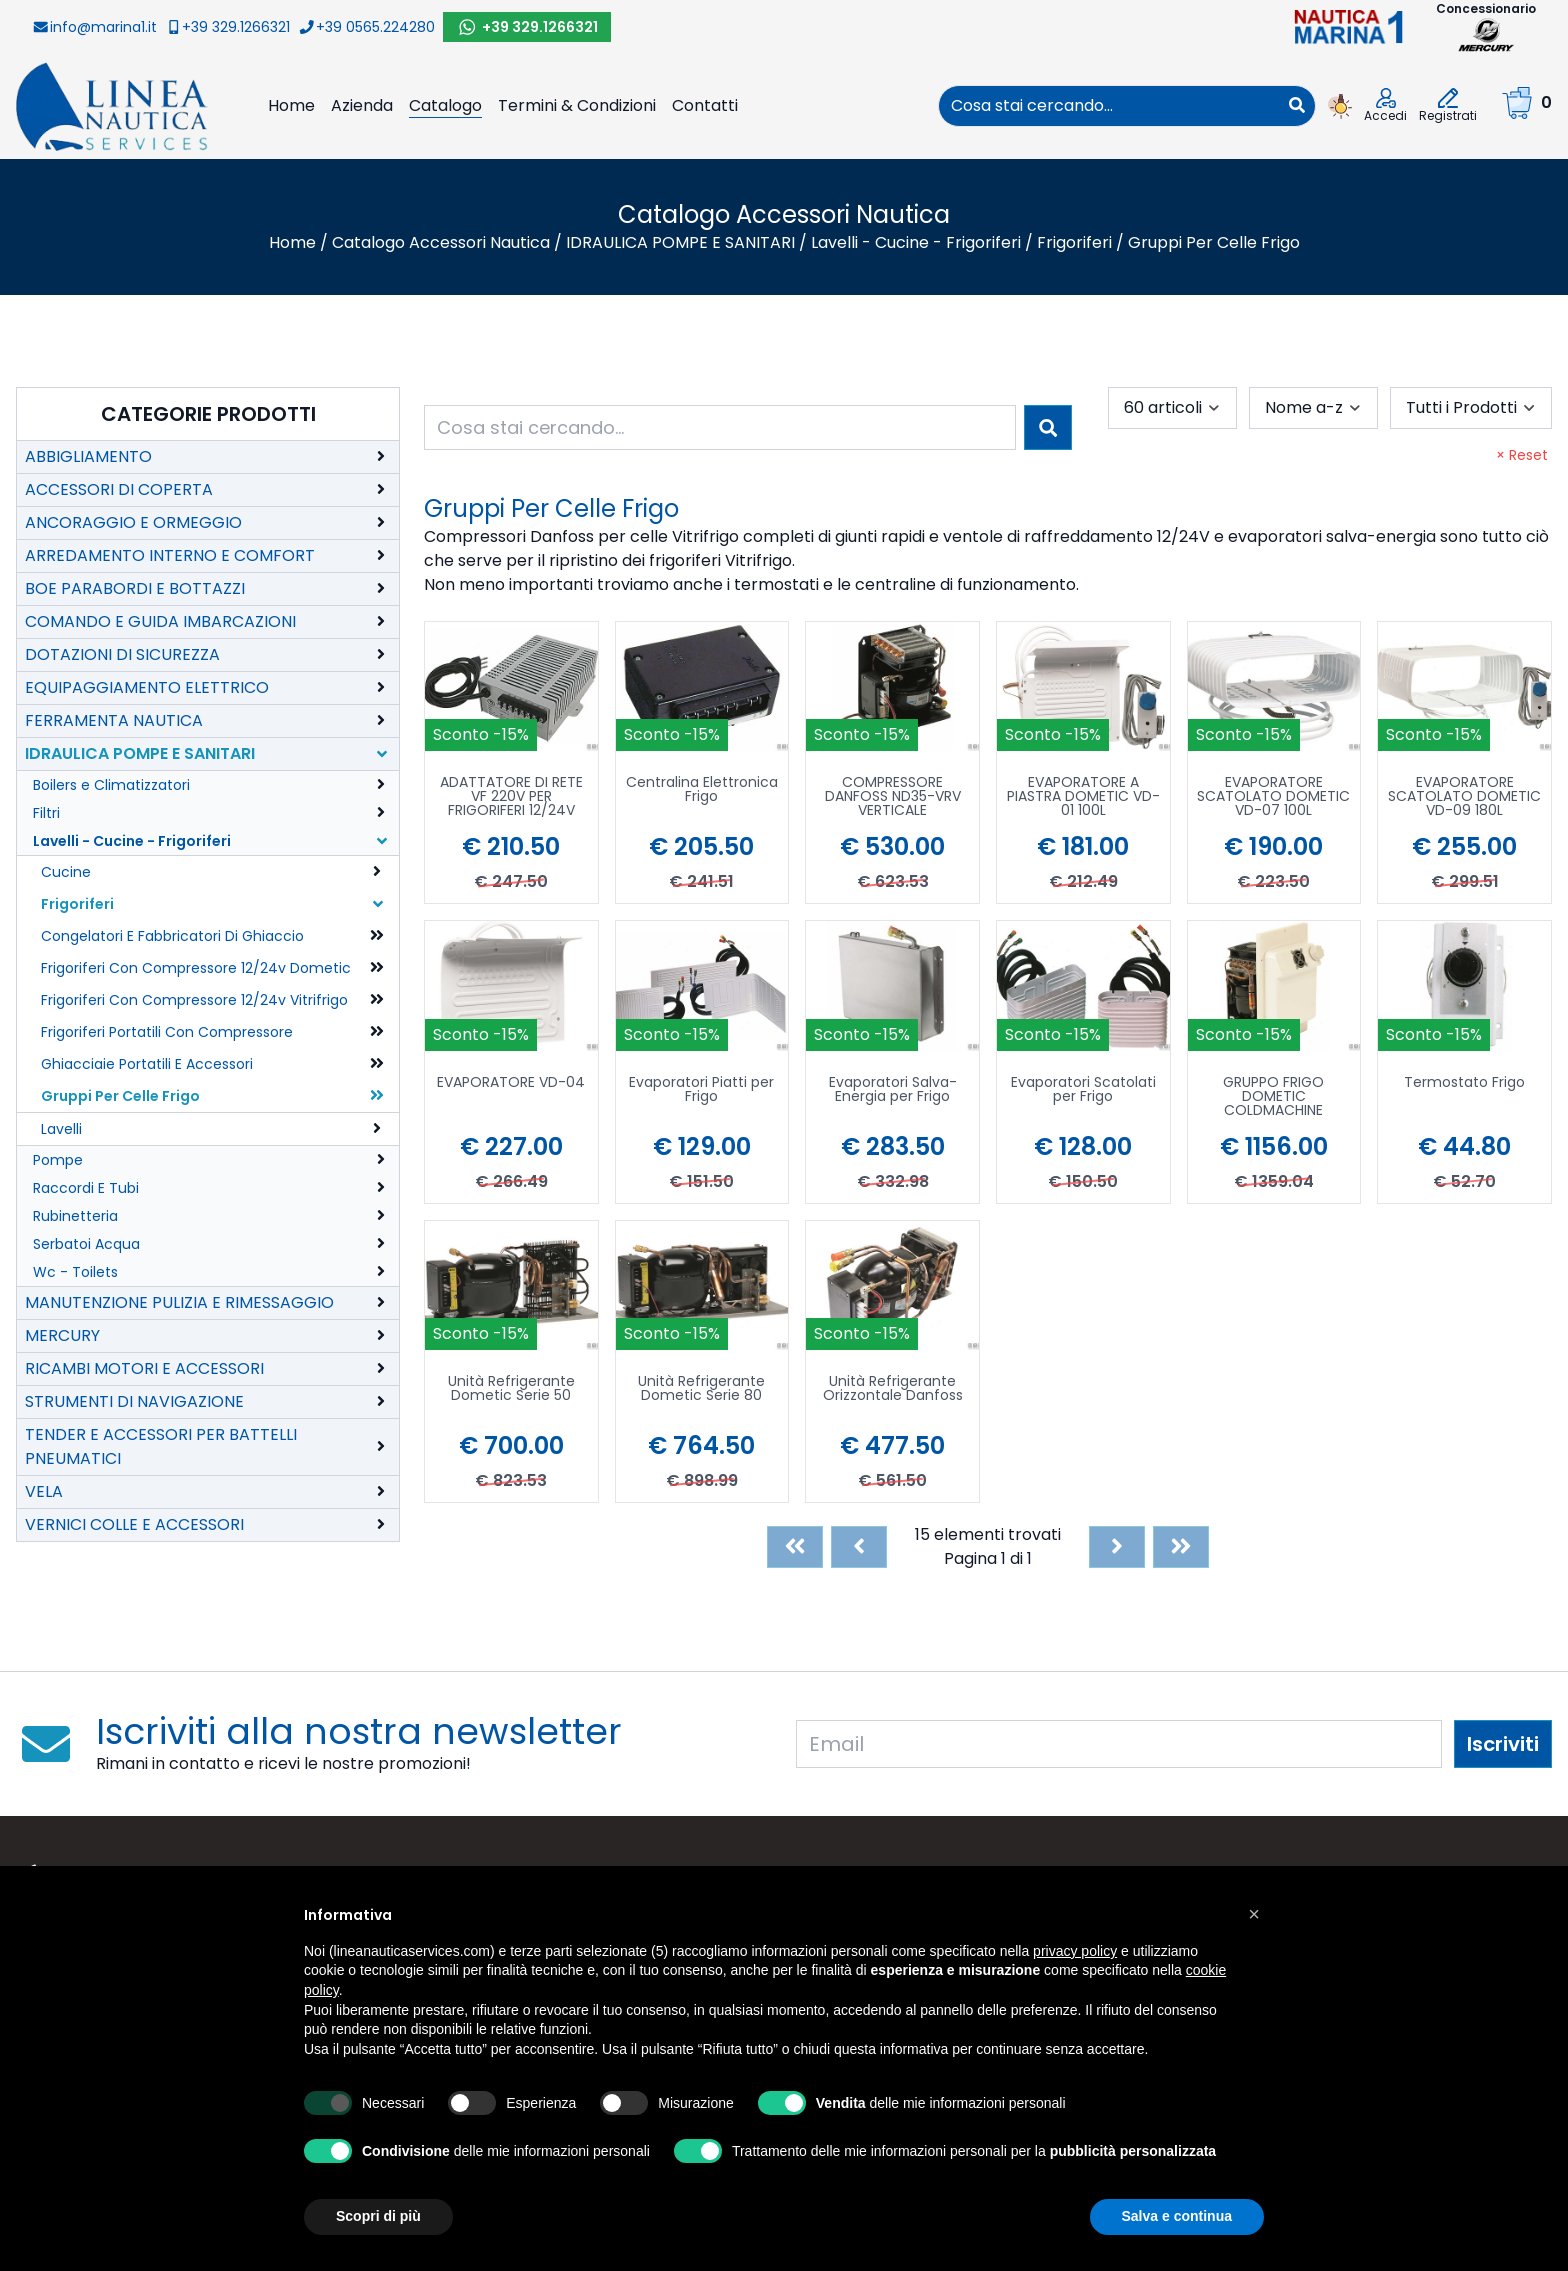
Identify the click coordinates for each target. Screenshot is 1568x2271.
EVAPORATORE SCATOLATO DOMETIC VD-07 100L (1273, 797)
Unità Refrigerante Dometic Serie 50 (511, 1389)
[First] (795, 1547)
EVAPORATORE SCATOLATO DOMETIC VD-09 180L (1464, 797)
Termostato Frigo (1464, 1083)
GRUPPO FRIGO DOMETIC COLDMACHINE (1273, 1097)
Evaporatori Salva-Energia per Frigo (893, 1090)
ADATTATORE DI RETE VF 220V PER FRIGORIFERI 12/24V (511, 797)
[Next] (1117, 1547)
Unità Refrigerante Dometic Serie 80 (701, 1389)
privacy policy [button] (1075, 1951)
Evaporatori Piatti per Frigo (701, 1090)
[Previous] (859, 1547)
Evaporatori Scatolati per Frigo (1083, 1090)
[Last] (1181, 1547)
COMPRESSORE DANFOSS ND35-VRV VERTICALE (893, 797)
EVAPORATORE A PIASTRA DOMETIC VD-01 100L (1083, 797)
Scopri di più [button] (378, 2216)
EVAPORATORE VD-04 (511, 1083)
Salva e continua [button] (1177, 2216)
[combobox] (1109, 106)
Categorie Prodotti (208, 414)
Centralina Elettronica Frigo (702, 790)
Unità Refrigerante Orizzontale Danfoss (893, 1389)
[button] (1254, 1914)
